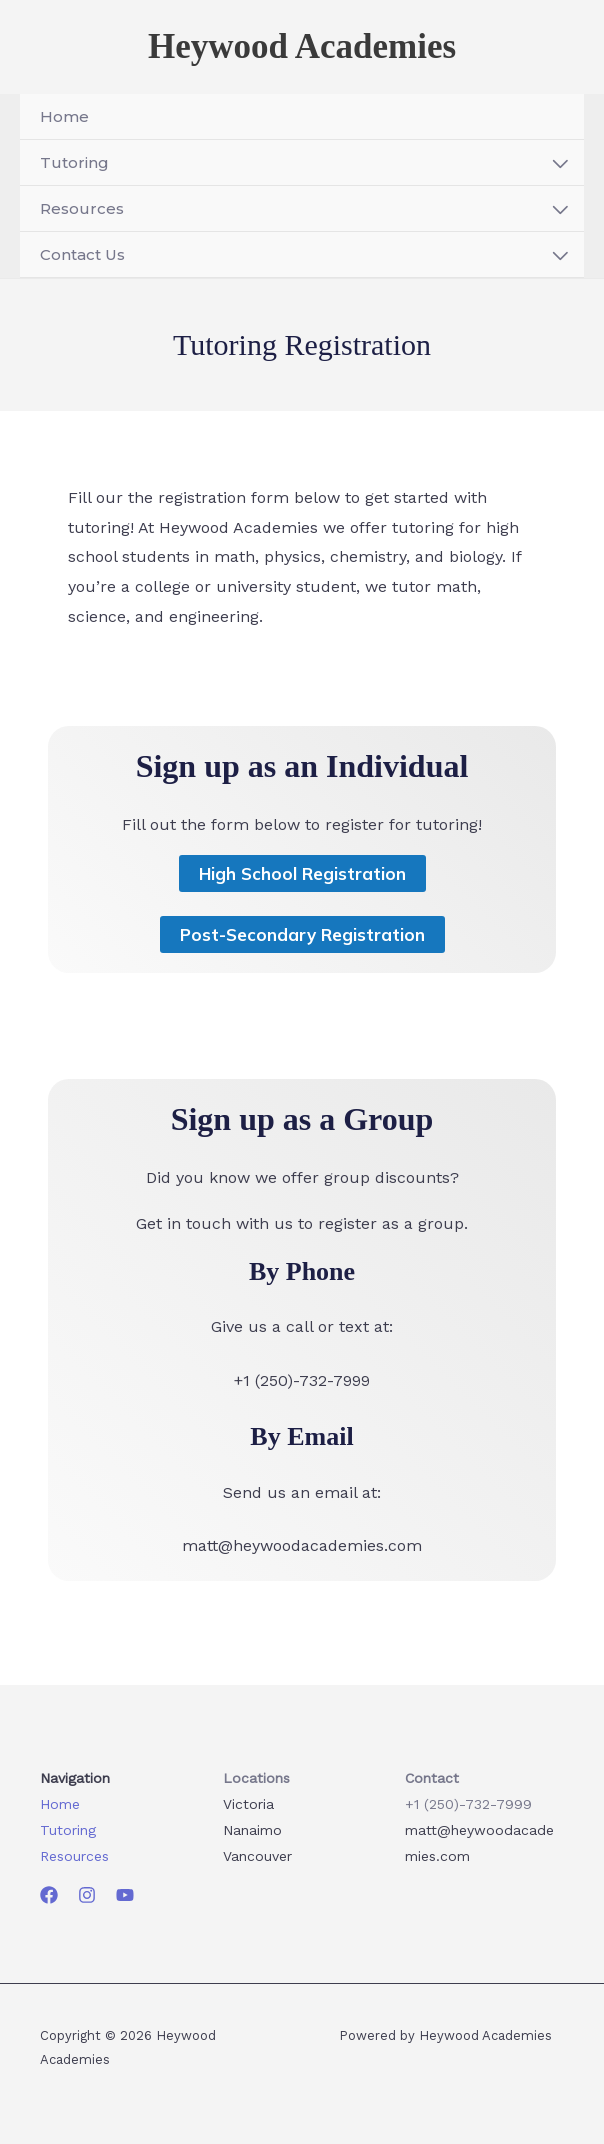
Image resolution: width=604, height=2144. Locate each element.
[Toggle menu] (560, 168)
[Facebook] (49, 1895)
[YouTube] (125, 1895)
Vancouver (257, 1856)
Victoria (248, 1804)
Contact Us (82, 258)
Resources (82, 212)
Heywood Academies (302, 48)
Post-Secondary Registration (302, 938)
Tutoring (74, 166)
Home (64, 120)
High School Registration (302, 877)
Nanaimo (252, 1830)
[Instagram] (87, 1895)
